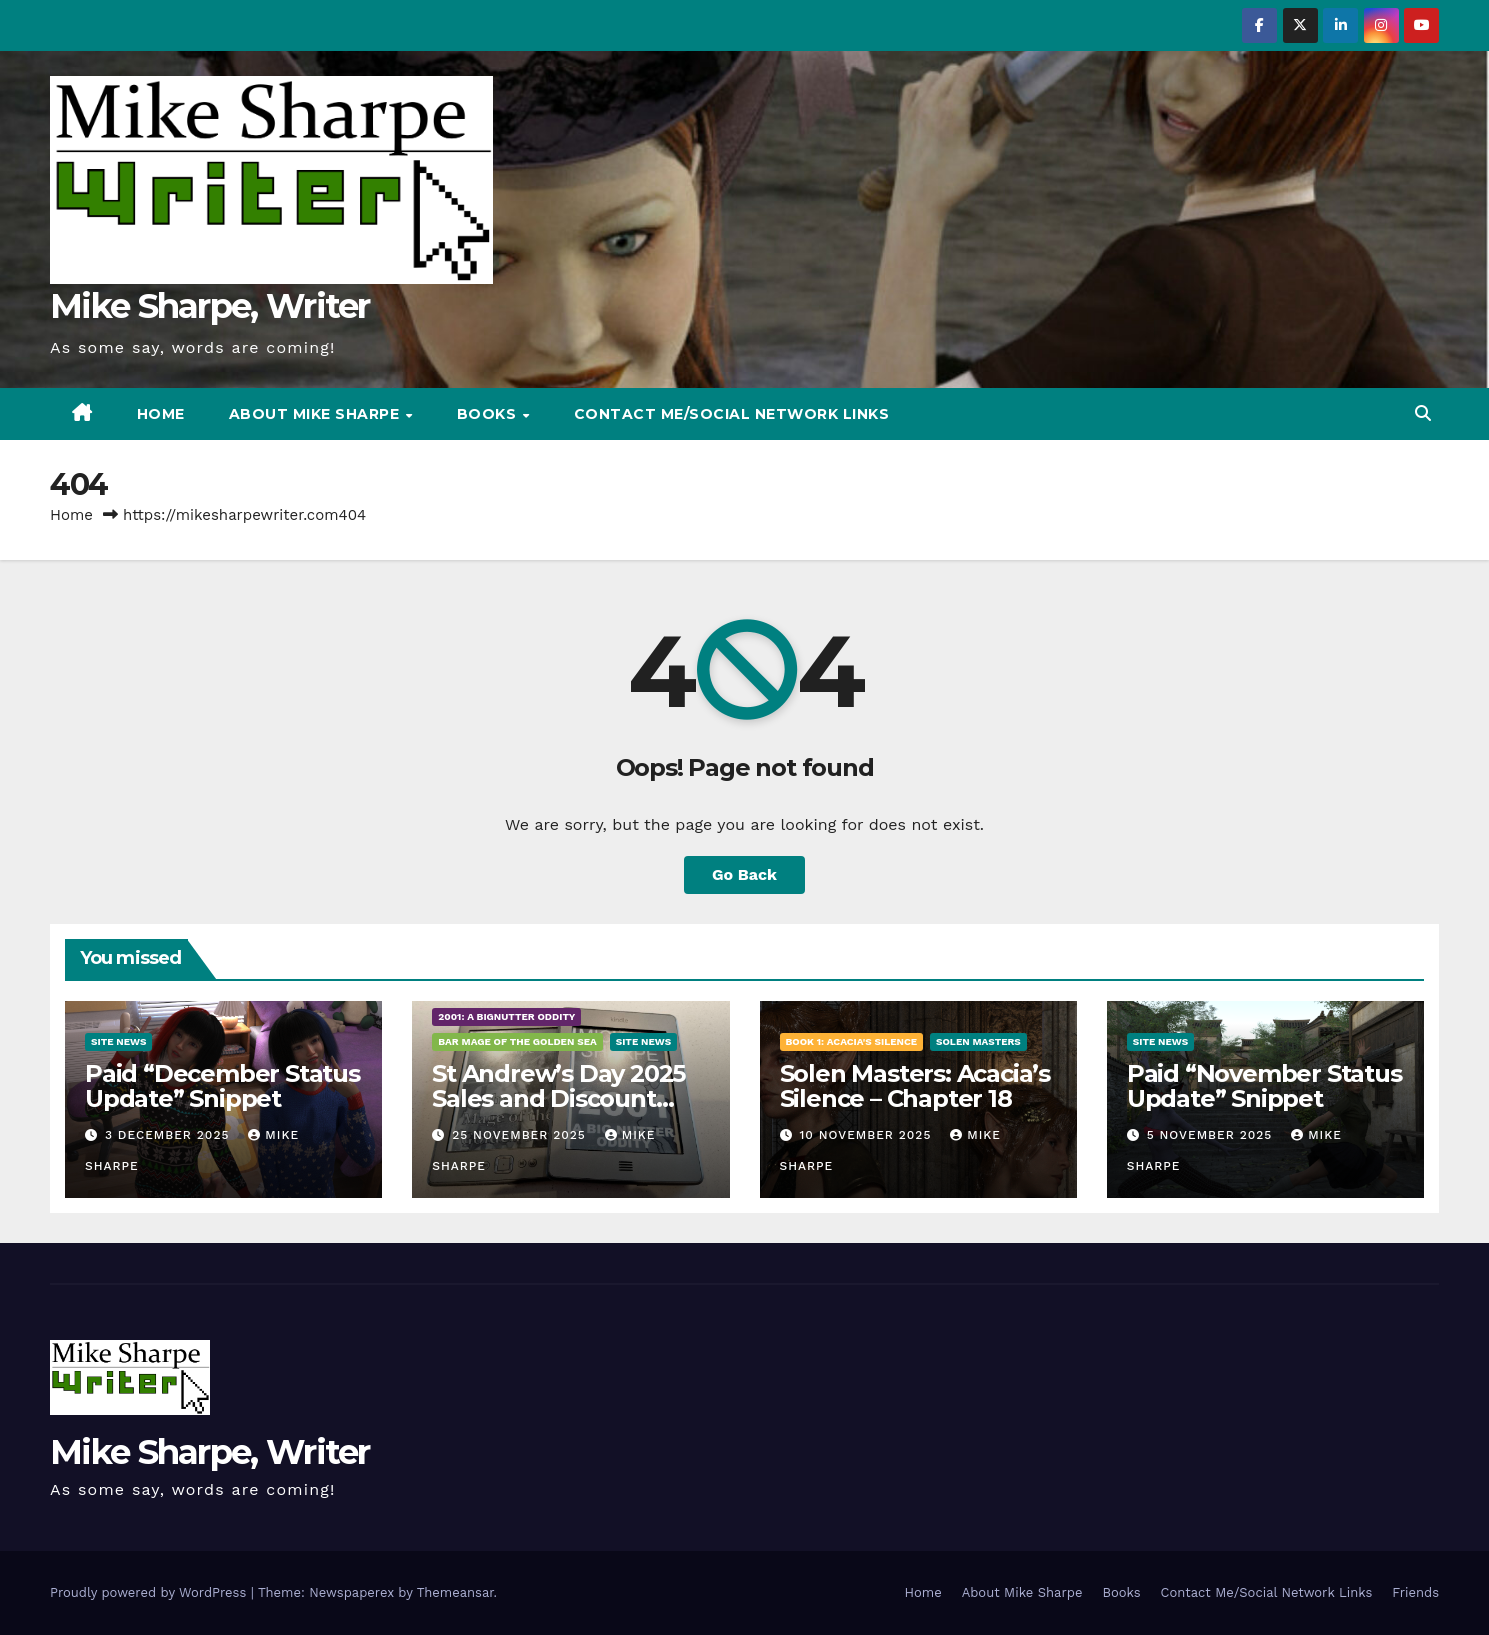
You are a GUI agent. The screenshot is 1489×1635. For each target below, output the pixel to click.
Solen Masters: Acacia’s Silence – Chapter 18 (915, 1086)
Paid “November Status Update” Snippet (1264, 1086)
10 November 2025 (867, 1135)
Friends (1415, 1592)
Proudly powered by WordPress (150, 1592)
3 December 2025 (169, 1135)
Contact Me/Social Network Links (732, 414)
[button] (1423, 413)
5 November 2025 (1212, 1135)
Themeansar (455, 1592)
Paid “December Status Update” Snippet (222, 1086)
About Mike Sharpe (316, 414)
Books (489, 414)
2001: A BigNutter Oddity (506, 1016)
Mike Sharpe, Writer (210, 306)
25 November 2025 (521, 1135)
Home (161, 414)
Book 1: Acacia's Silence (852, 1041)
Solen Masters (978, 1041)
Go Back (744, 874)
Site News (118, 1041)
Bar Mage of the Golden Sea (517, 1041)
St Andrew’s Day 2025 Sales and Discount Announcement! (558, 1098)
